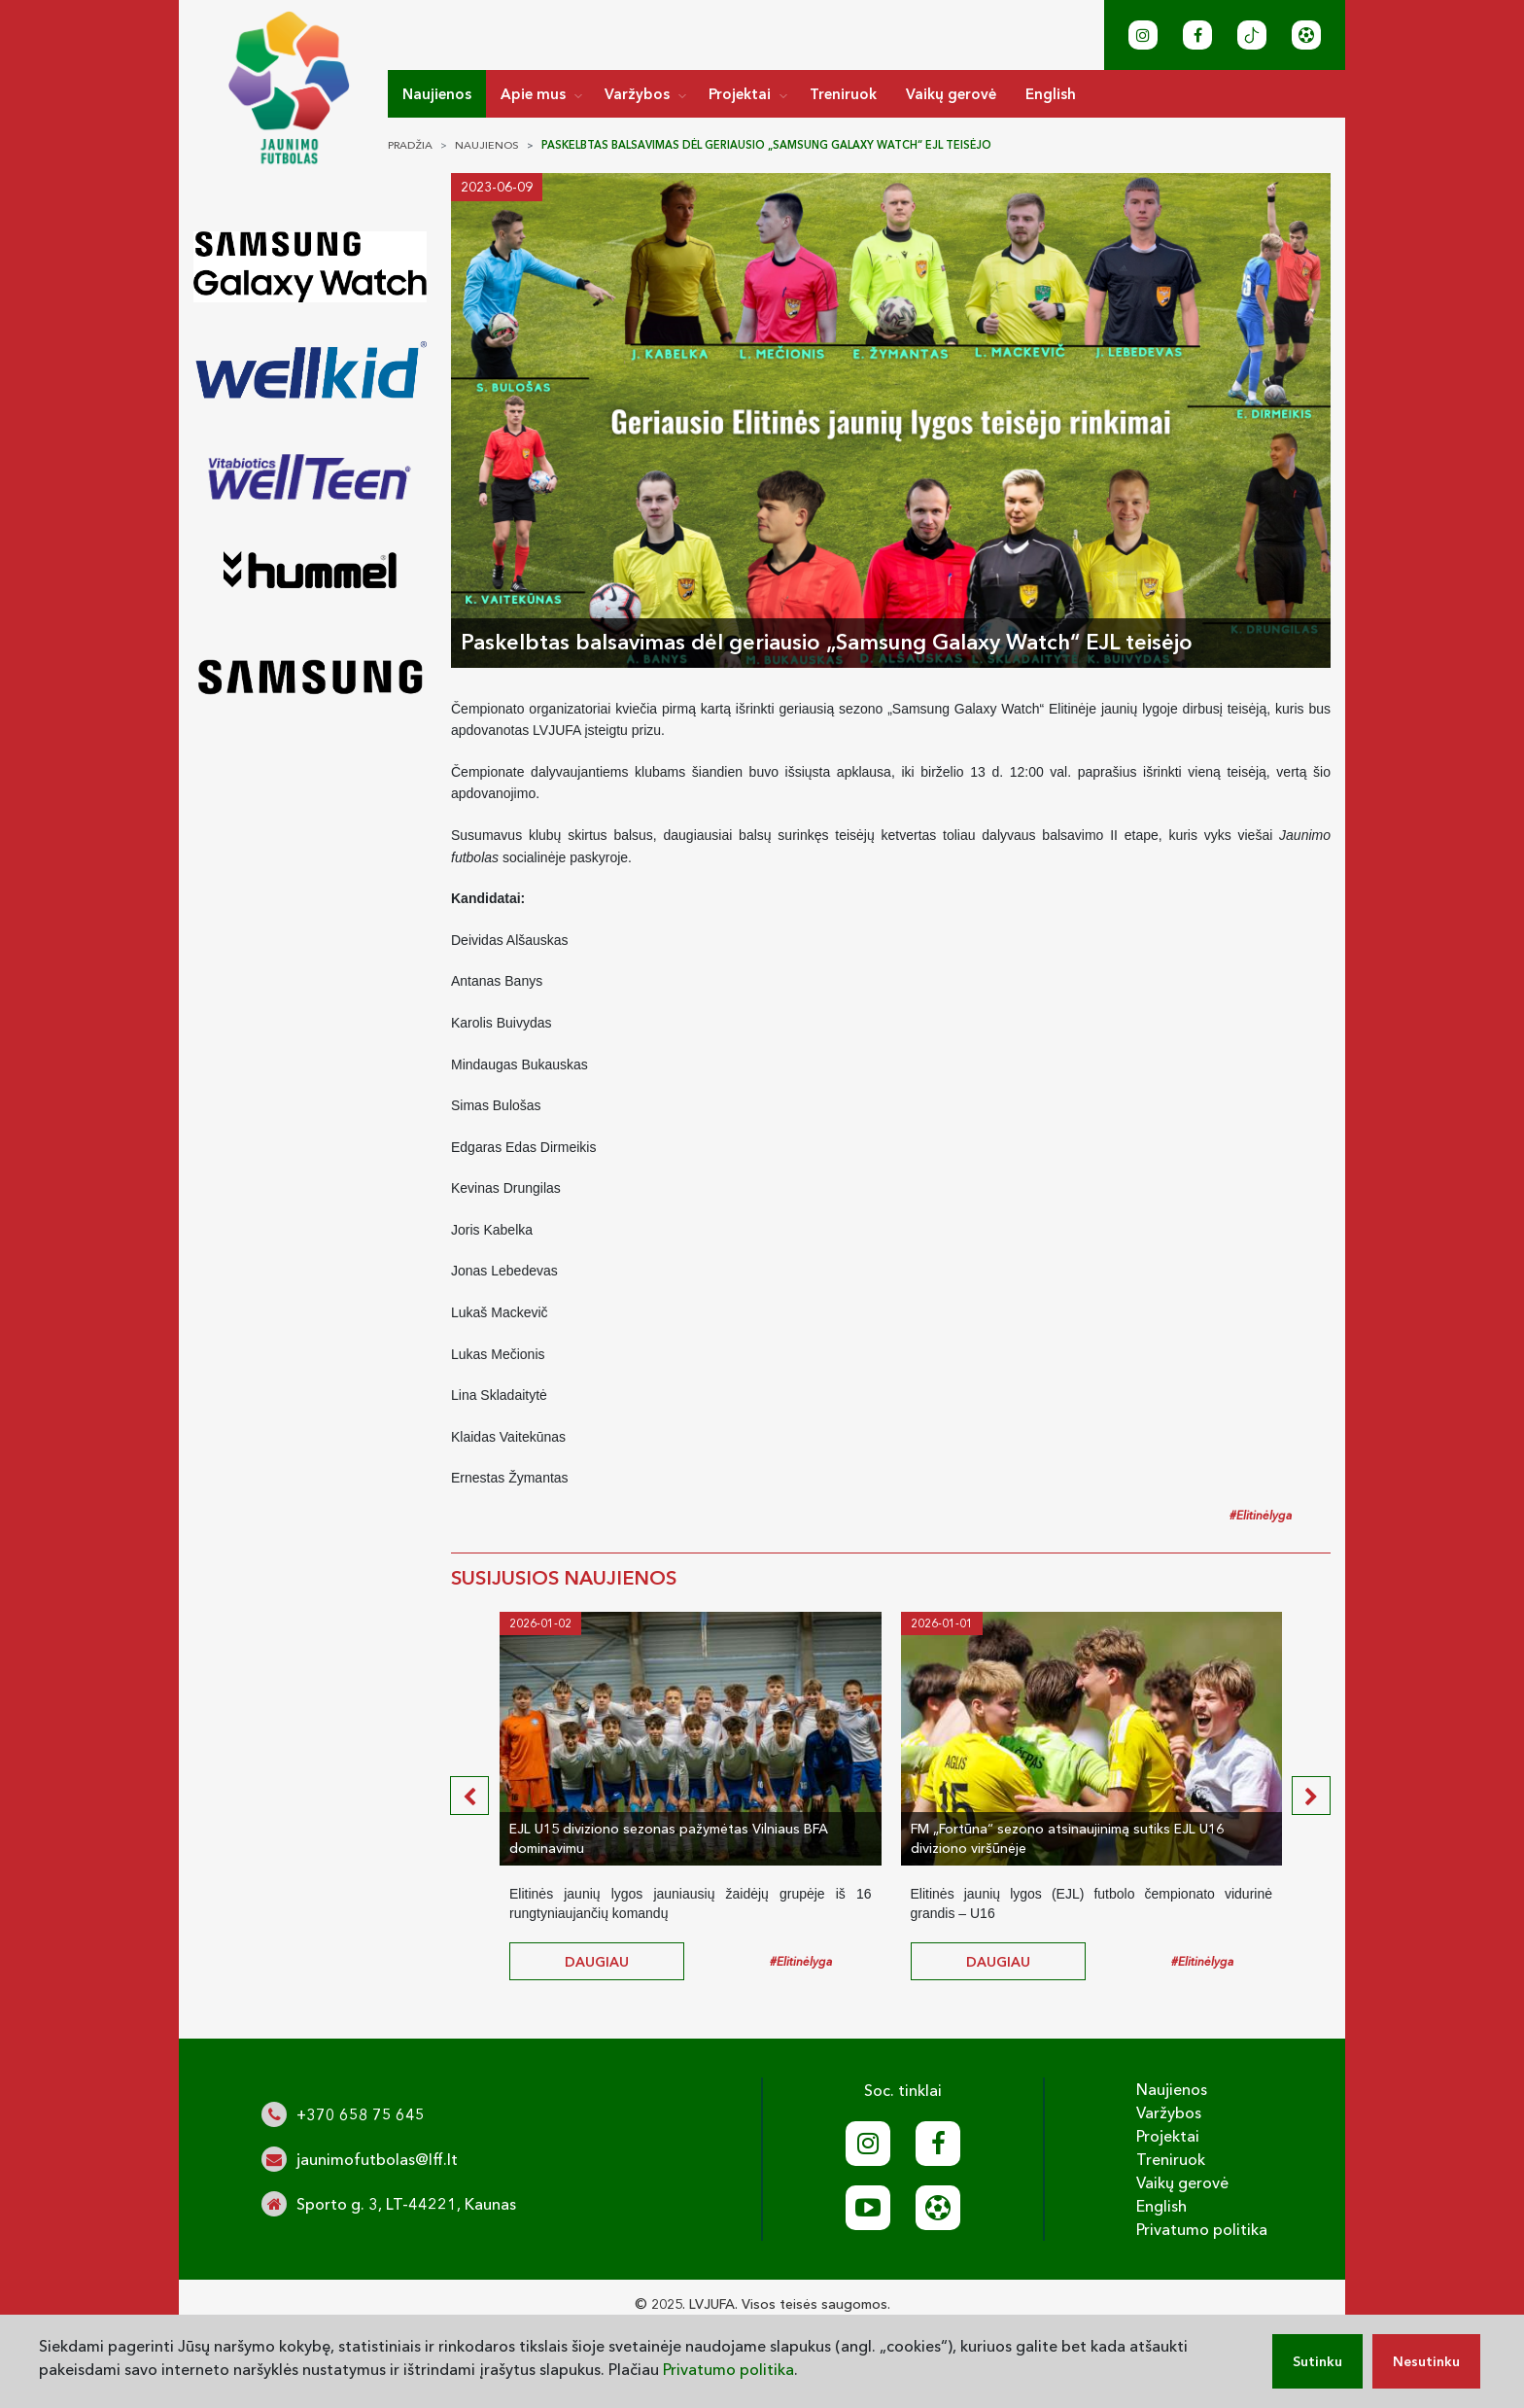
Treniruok (843, 94)
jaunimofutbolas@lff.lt (377, 2159)
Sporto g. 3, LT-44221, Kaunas (406, 2204)
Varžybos (637, 94)
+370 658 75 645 (360, 2114)
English (1050, 94)
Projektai (740, 94)
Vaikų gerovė (951, 94)
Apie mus (533, 94)
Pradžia (410, 145)
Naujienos (436, 94)
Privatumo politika (1201, 2229)
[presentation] (469, 1795)
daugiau (597, 1962)
